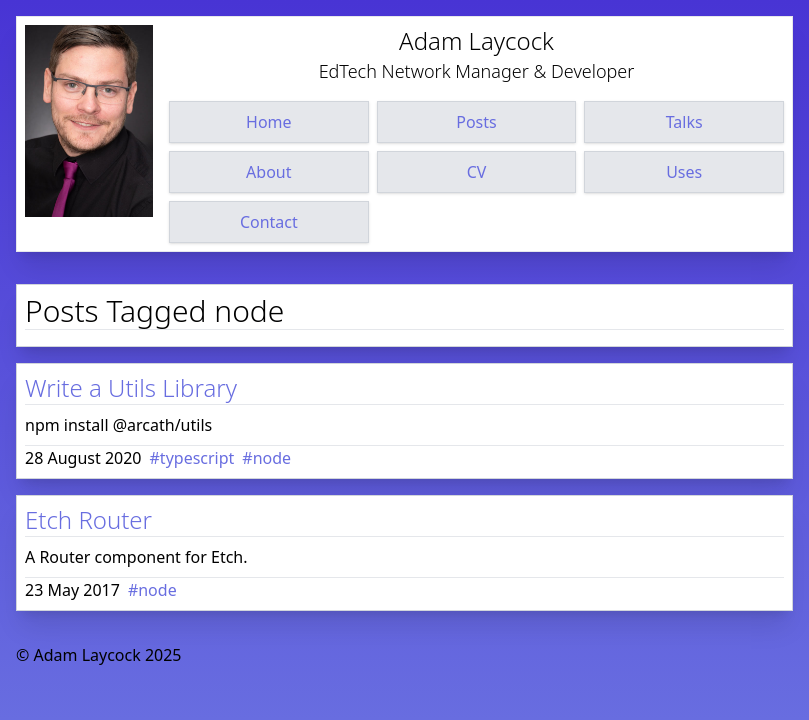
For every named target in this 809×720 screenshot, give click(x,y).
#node (266, 458)
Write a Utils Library (131, 387)
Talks (684, 122)
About (268, 172)
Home (269, 122)
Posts (476, 122)
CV (477, 172)
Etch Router (88, 519)
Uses (684, 172)
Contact (269, 222)
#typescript (192, 458)
